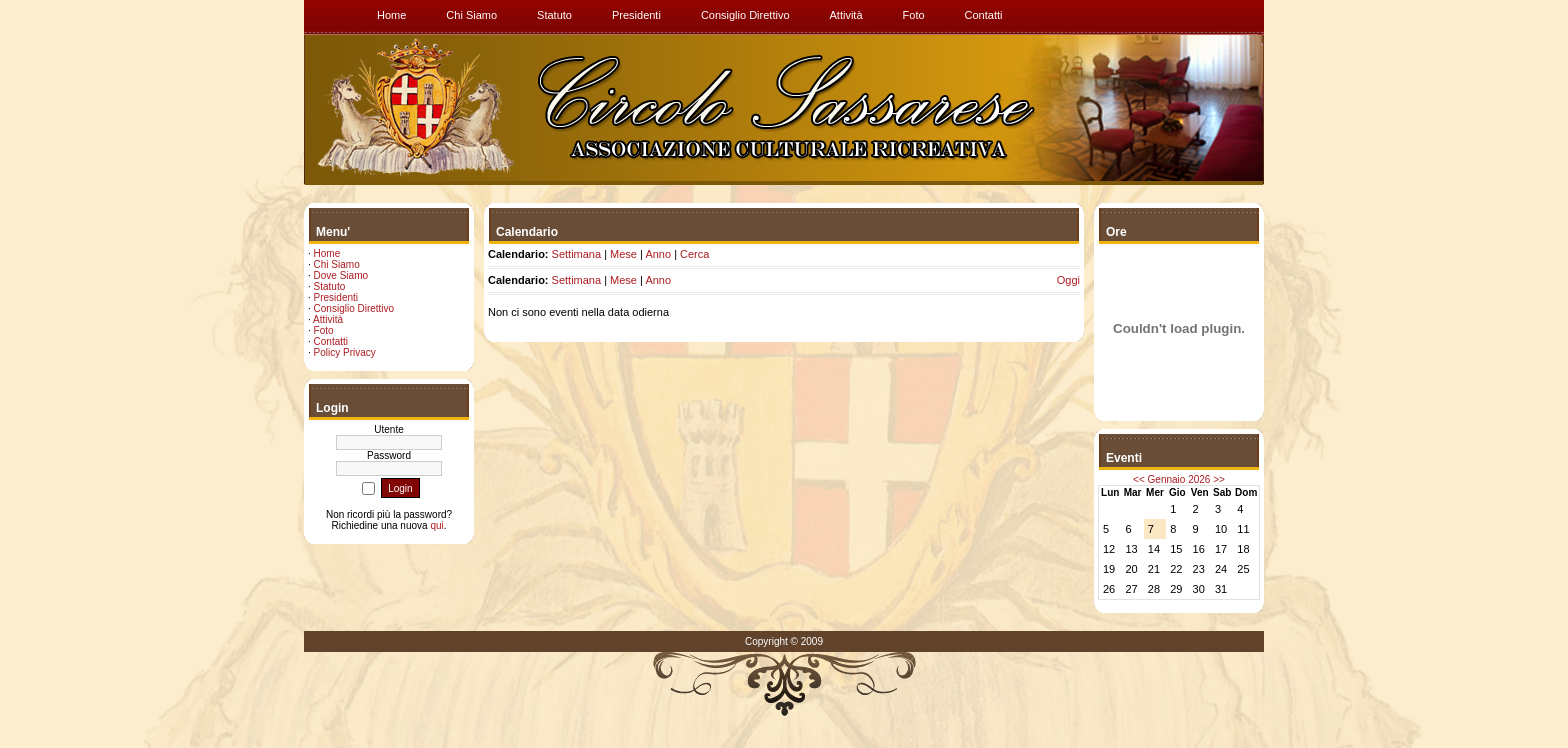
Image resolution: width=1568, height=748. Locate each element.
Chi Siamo (337, 264)
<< (1139, 479)
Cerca (694, 254)
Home (327, 253)
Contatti (331, 341)
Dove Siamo (341, 275)
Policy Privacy (345, 352)
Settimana (577, 254)
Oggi (1068, 280)
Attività (328, 319)
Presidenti (336, 297)
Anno (658, 254)
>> (1219, 479)
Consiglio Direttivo (354, 308)
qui (436, 525)
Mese (623, 254)
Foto (324, 330)
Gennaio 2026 (1179, 479)
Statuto (330, 286)
